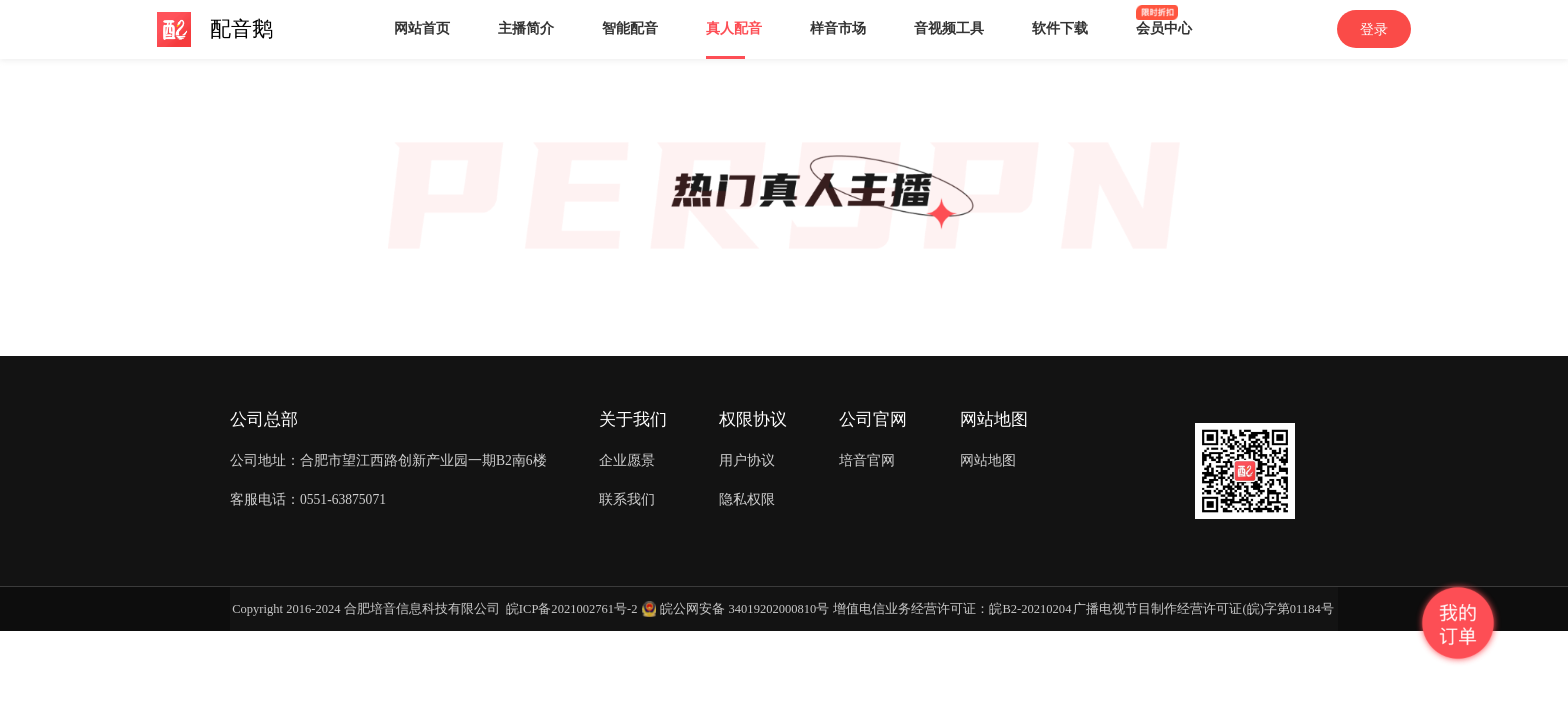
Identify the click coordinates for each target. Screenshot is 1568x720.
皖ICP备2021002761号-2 (572, 609)
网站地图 (988, 460)
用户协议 (747, 460)
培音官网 (867, 460)
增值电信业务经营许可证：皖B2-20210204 (952, 609)
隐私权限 (747, 499)
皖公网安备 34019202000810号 (744, 609)
